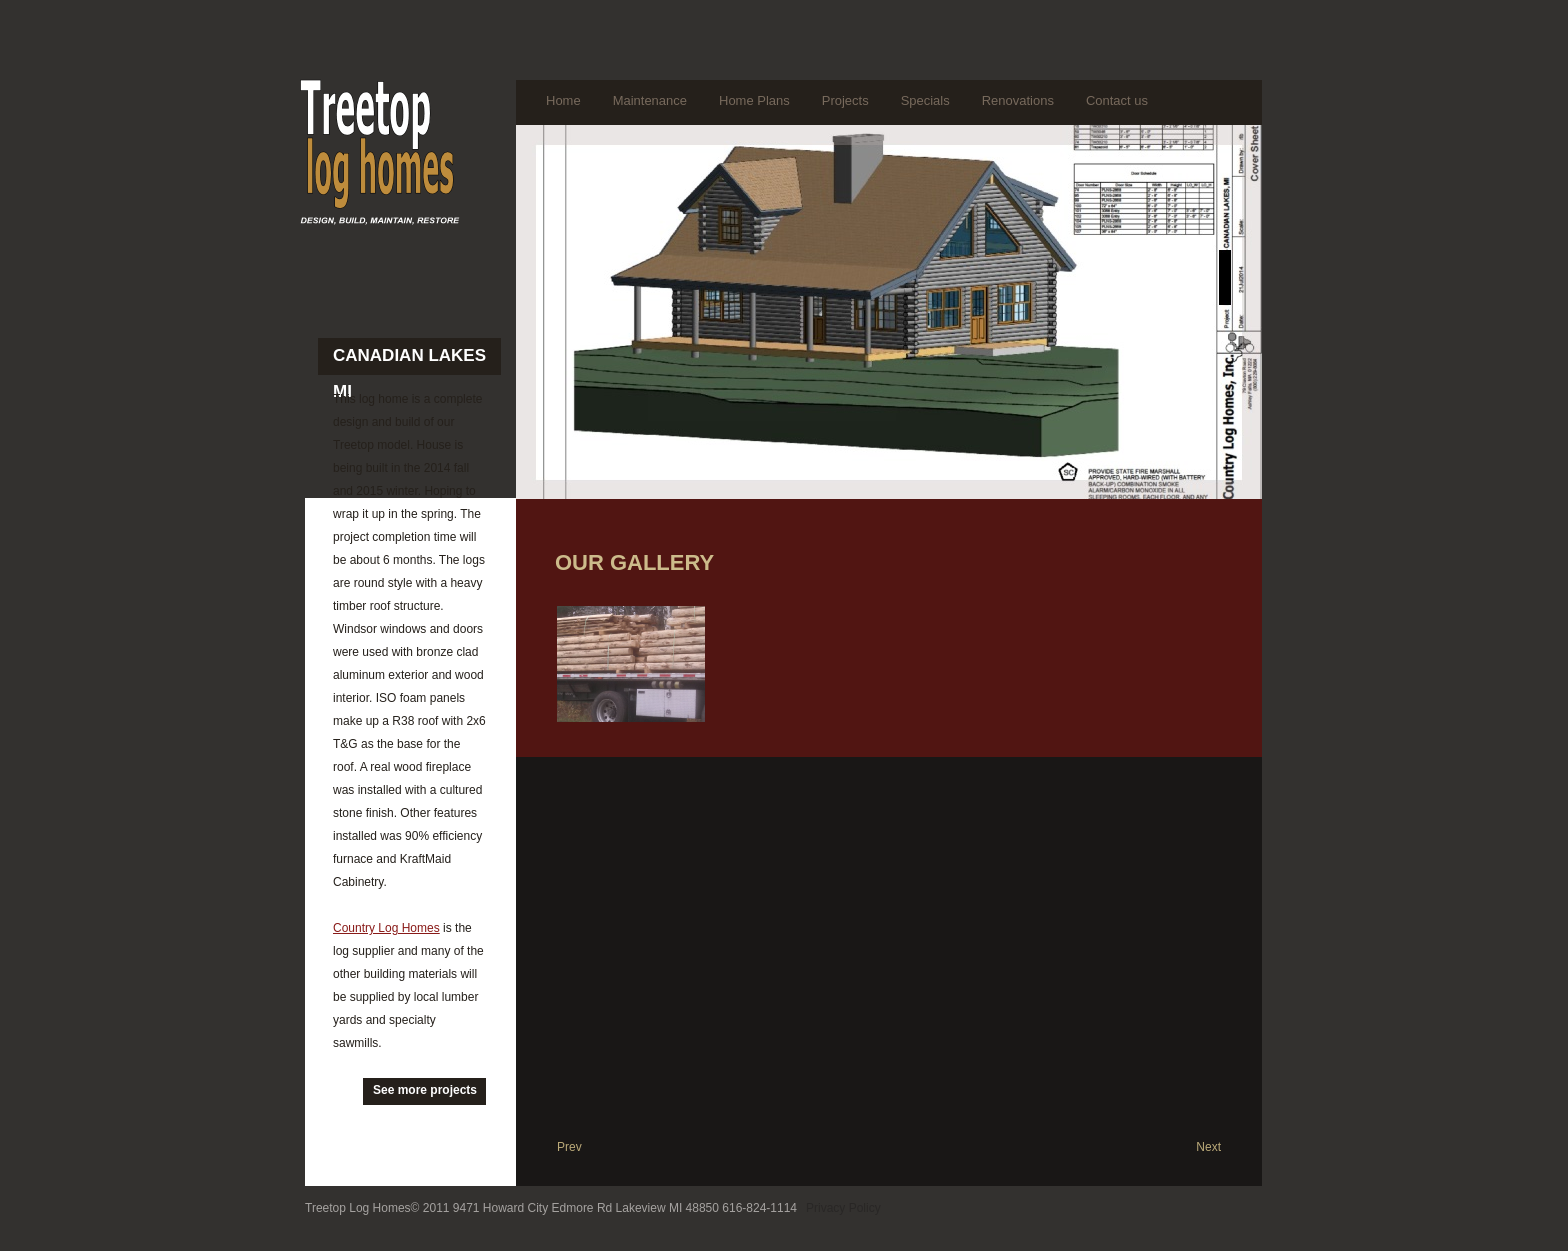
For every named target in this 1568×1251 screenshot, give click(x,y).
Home (563, 100)
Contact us (1117, 100)
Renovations (1018, 100)
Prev (569, 1147)
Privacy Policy (843, 1208)
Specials (925, 100)
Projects (845, 100)
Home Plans (754, 100)
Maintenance (650, 100)
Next (1208, 1147)
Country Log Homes (386, 928)
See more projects (425, 1090)
